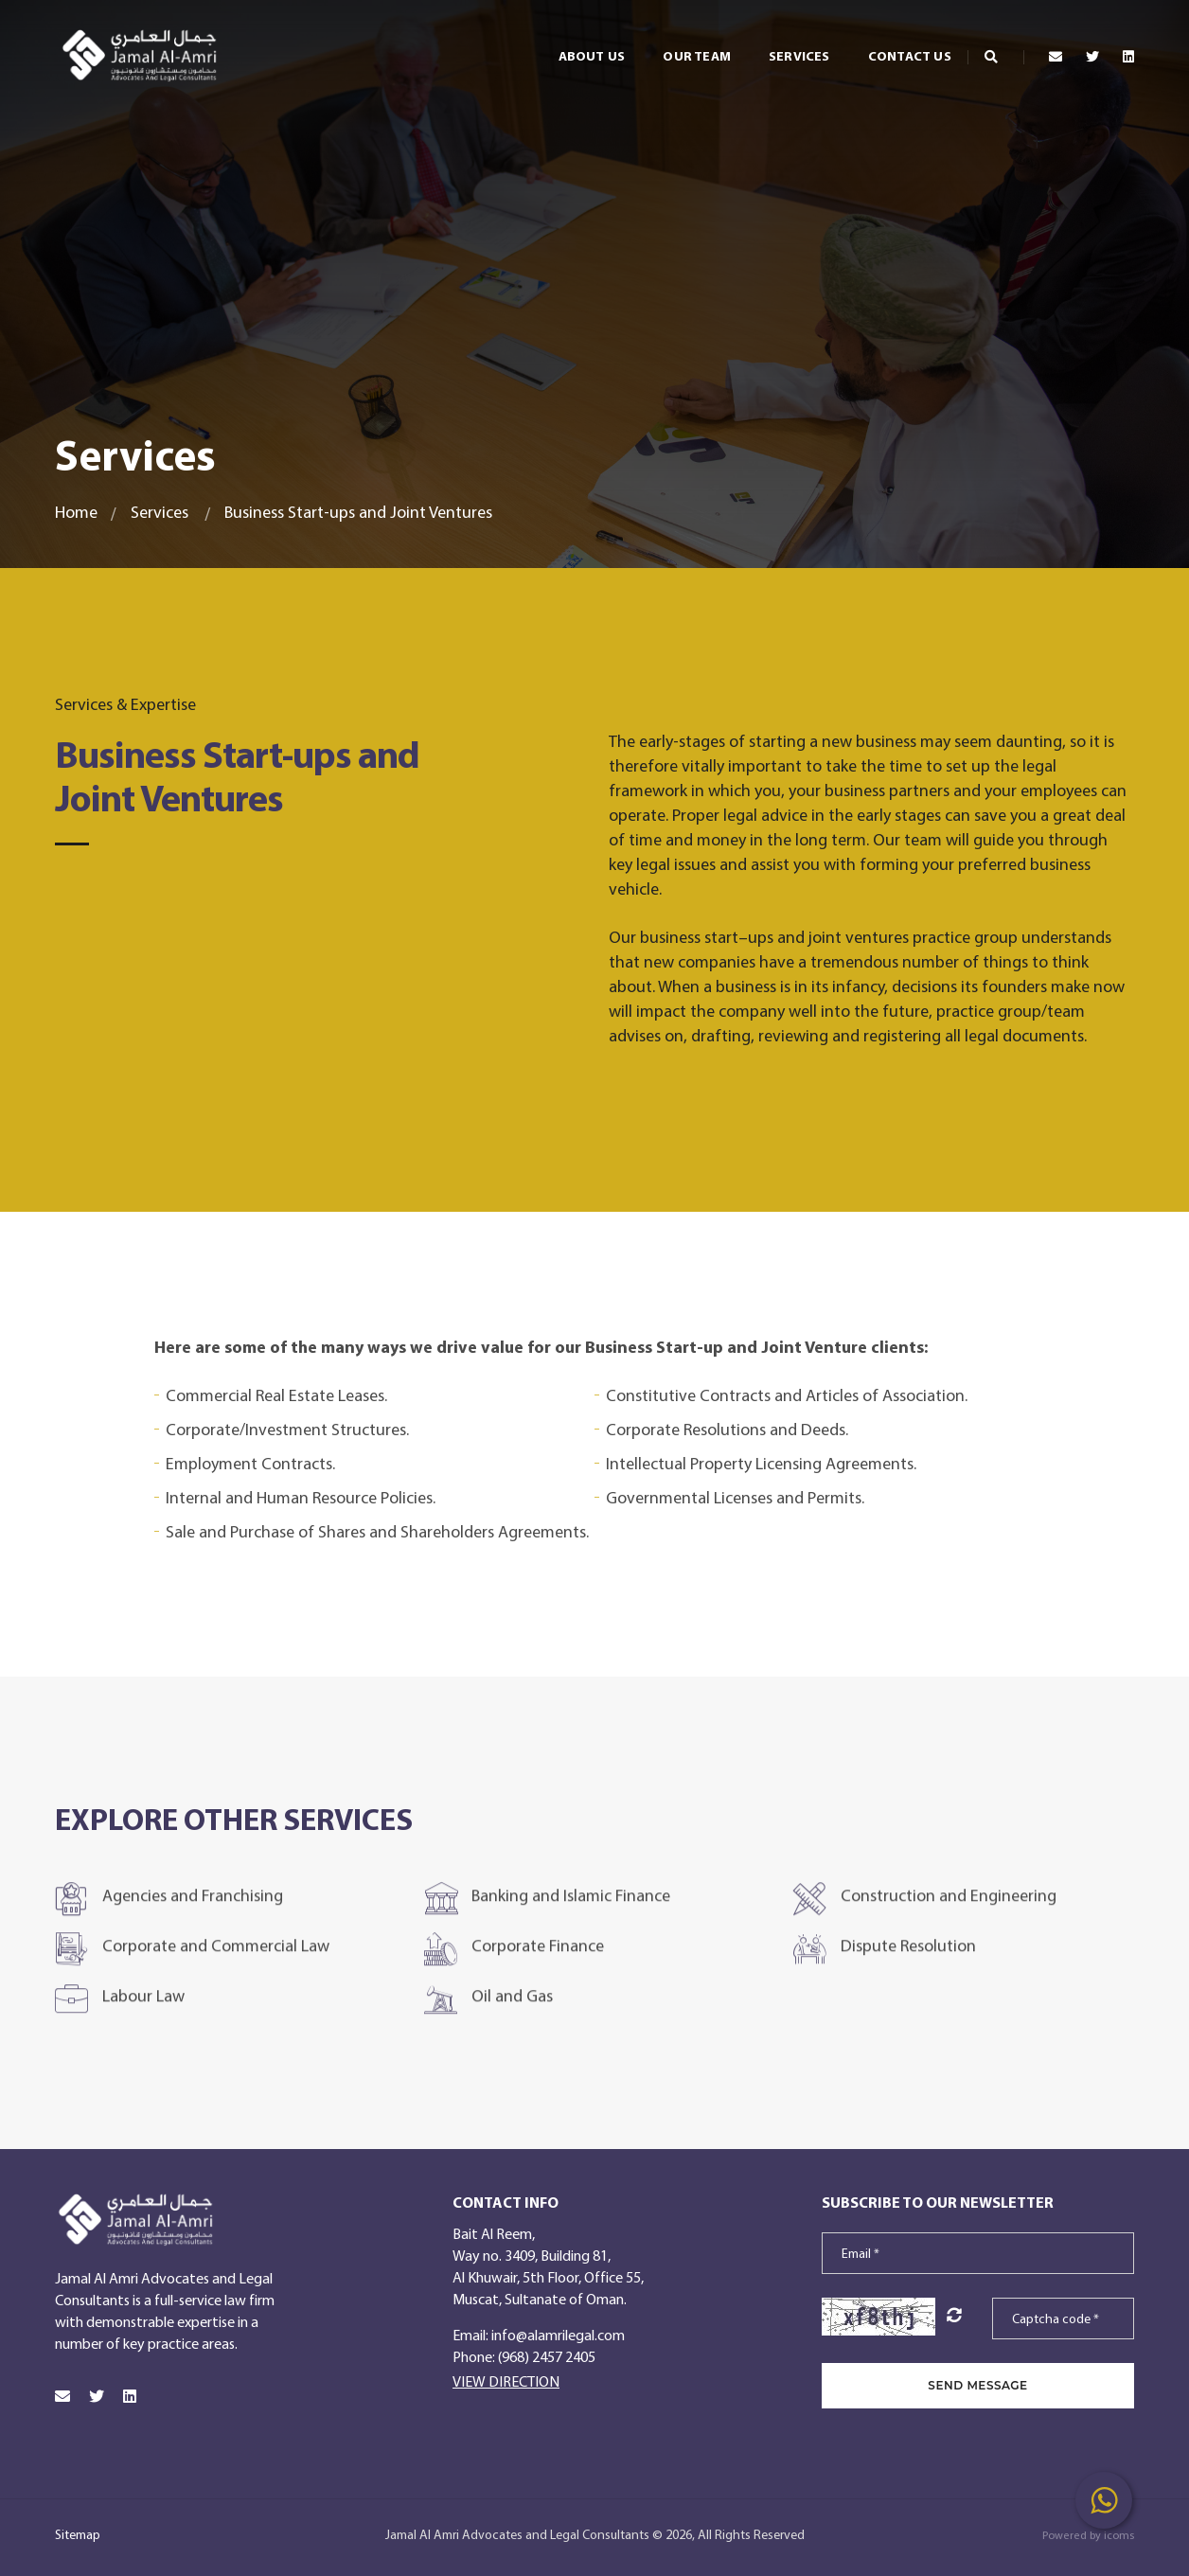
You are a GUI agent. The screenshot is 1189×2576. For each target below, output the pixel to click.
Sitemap (77, 2534)
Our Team (670, 47)
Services (772, 47)
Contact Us (882, 47)
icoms (1119, 2535)
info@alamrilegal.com (558, 2334)
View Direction (506, 2381)
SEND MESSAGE (977, 2385)
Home (76, 512)
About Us (564, 47)
